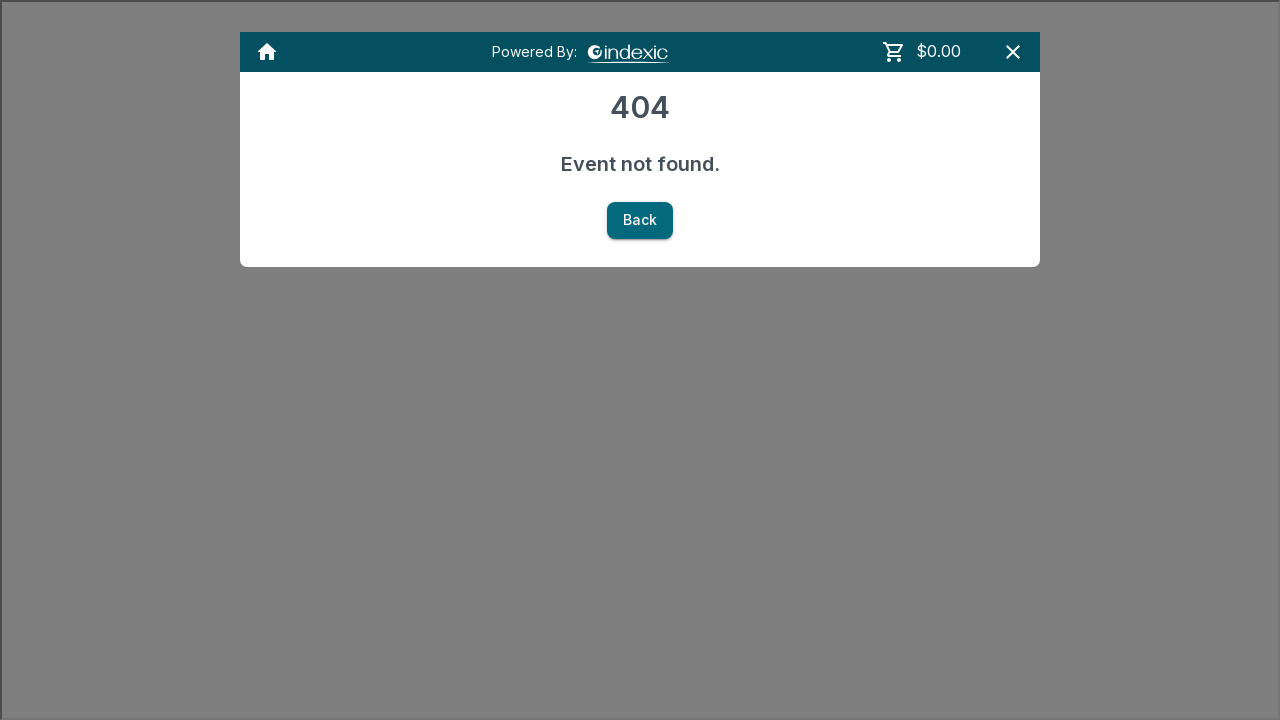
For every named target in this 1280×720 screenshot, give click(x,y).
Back (640, 220)
